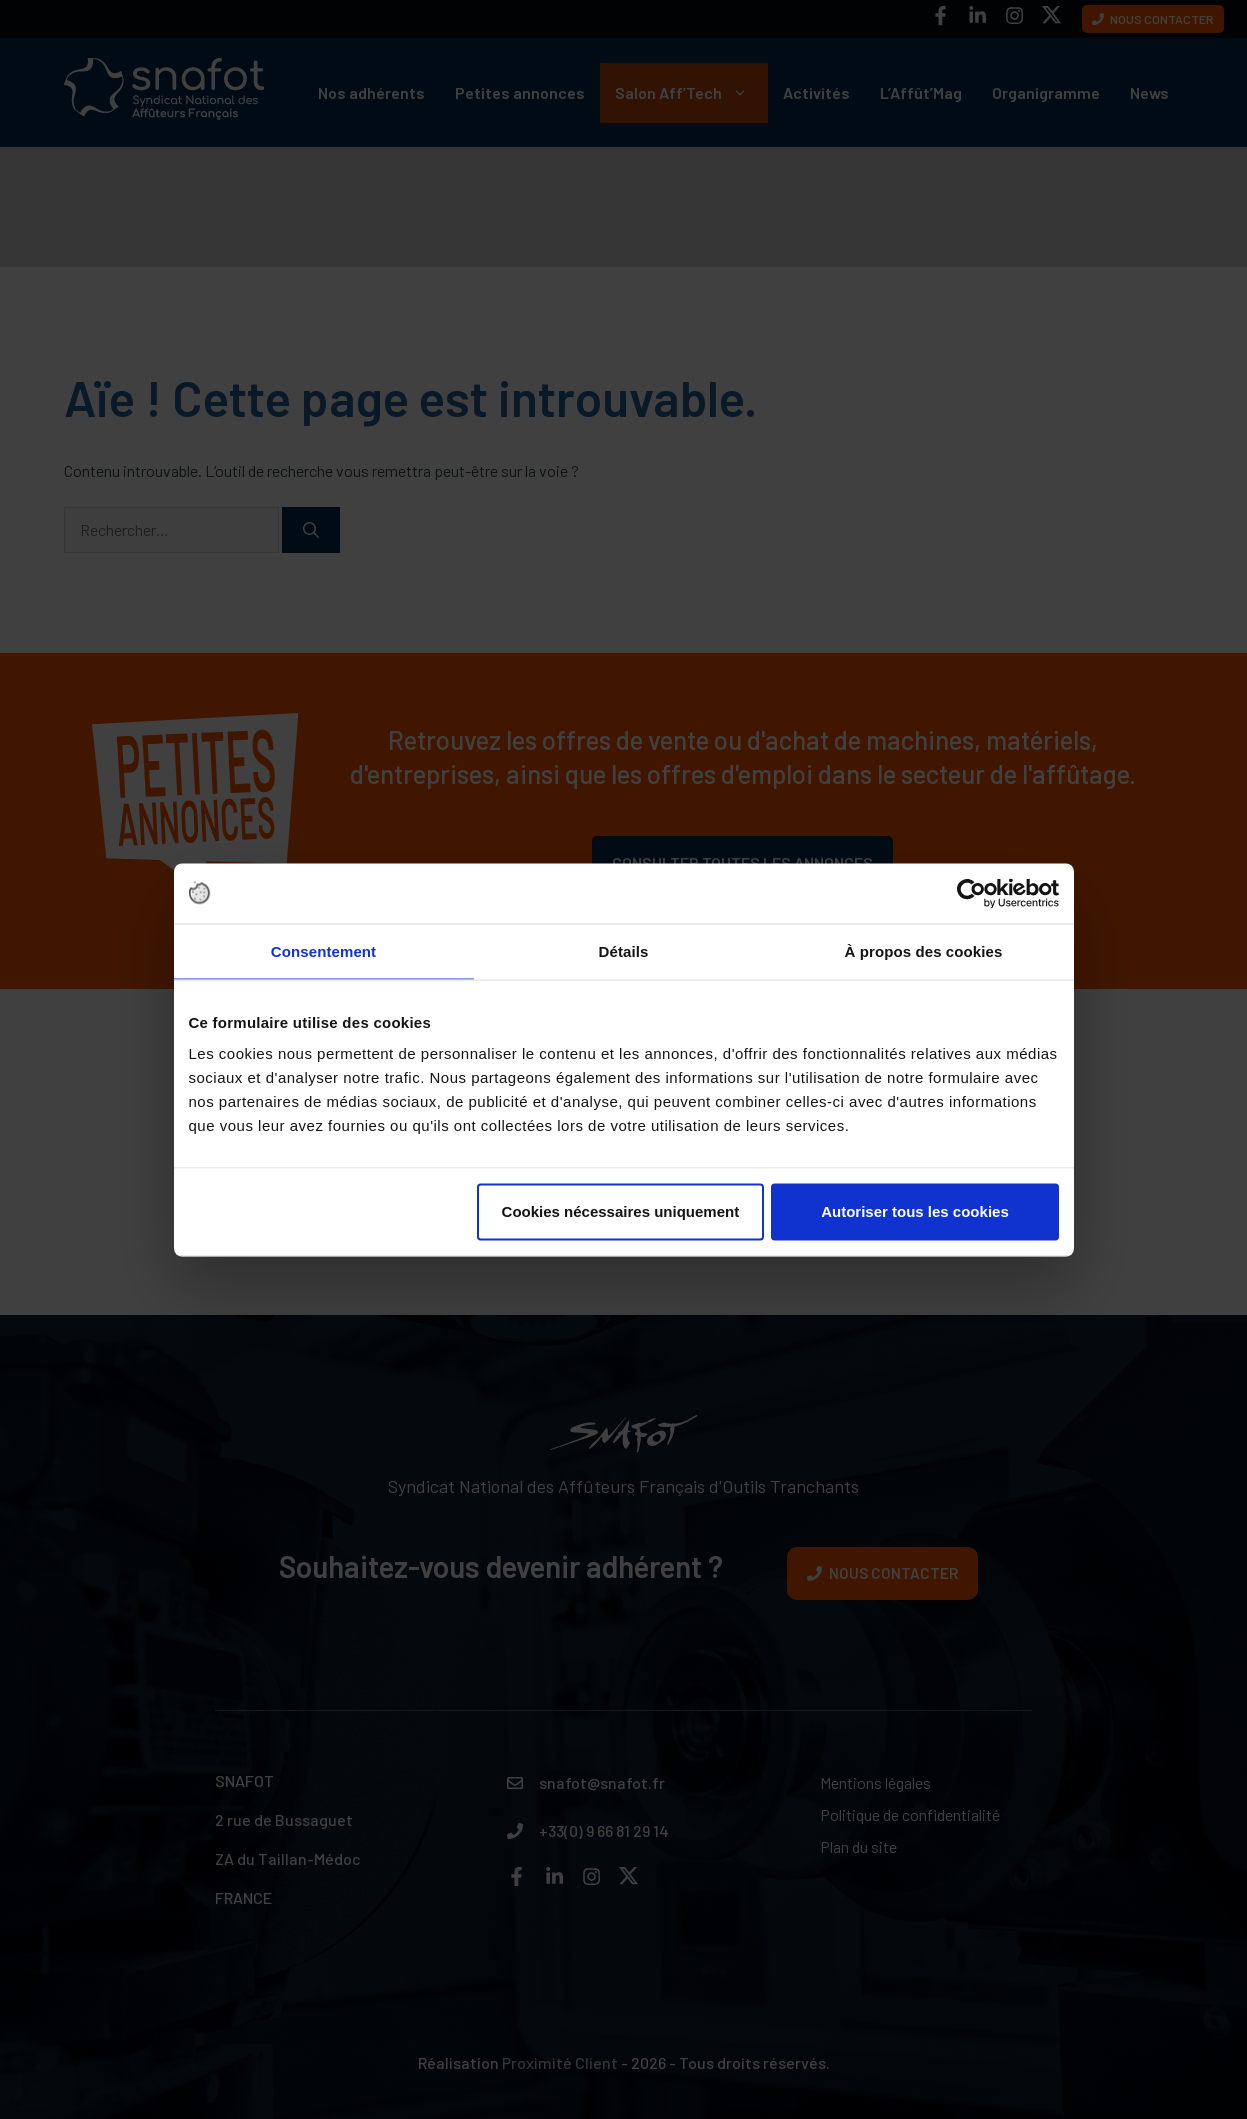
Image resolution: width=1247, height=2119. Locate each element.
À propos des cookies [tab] (924, 950)
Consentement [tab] (323, 950)
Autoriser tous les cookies (915, 1211)
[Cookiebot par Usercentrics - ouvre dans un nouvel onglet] (971, 893)
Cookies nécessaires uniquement (621, 1211)
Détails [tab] (624, 950)
